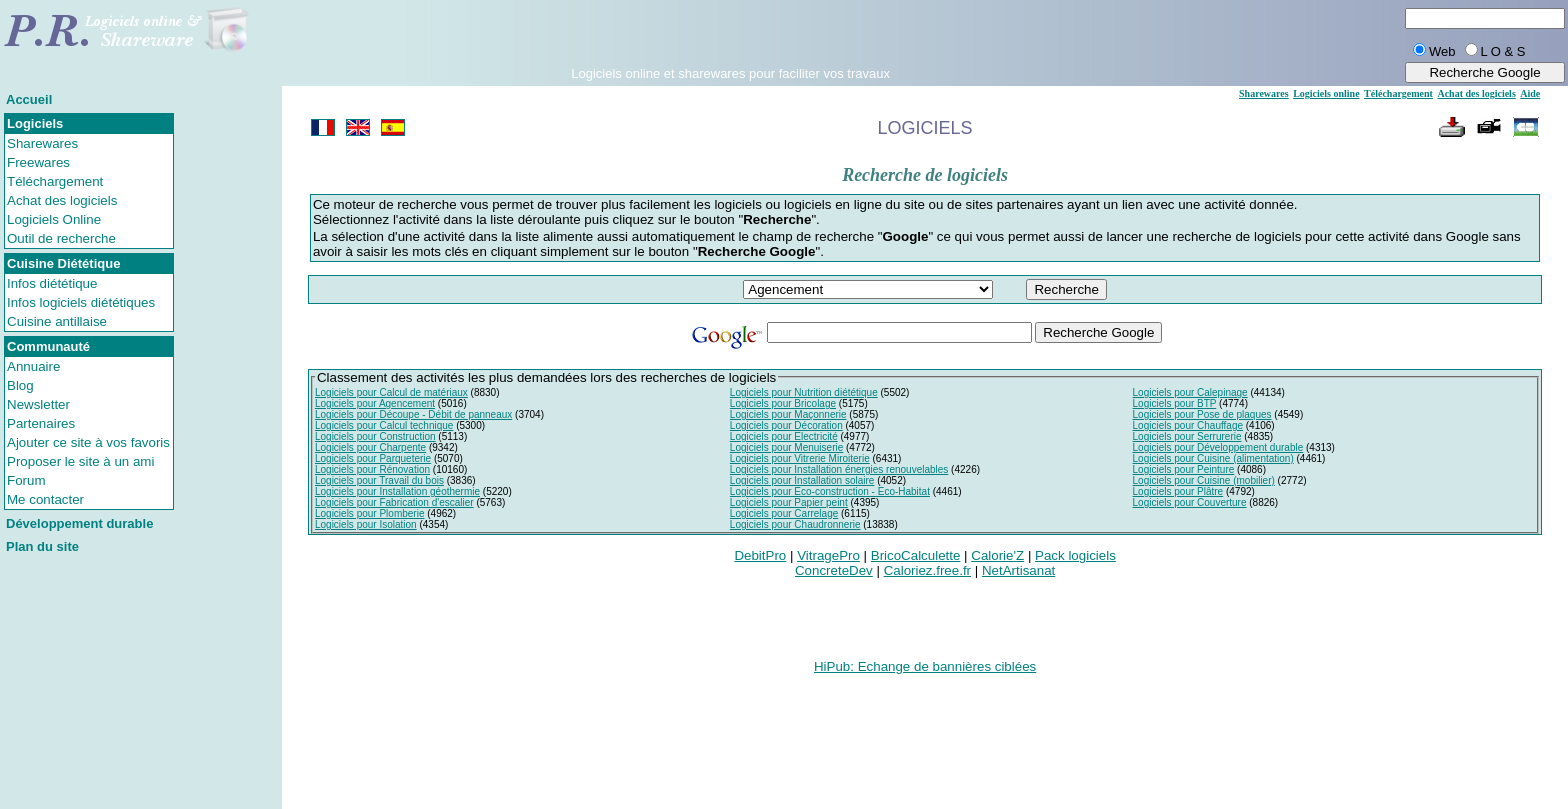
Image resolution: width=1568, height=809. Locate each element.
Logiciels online (1326, 93)
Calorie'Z (997, 555)
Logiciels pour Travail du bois (379, 480)
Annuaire (33, 366)
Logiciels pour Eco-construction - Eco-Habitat (830, 491)
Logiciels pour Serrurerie (1187, 436)
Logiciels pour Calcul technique (384, 425)
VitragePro (828, 555)
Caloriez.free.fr (927, 570)
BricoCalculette (916, 555)
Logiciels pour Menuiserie (786, 447)
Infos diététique (52, 283)
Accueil (29, 99)
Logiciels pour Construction (375, 436)
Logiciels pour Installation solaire (802, 480)
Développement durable (79, 523)
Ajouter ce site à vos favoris (88, 442)
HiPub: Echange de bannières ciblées (925, 666)
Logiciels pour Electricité (784, 436)
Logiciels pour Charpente (370, 447)
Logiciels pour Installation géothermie (397, 491)
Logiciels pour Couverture (1190, 502)
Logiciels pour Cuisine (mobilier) (1204, 480)
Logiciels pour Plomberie (370, 513)
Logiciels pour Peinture (1184, 469)
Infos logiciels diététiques (81, 302)
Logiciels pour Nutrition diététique (804, 392)
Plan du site (42, 546)
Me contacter (45, 499)
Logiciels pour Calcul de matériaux (391, 392)
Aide (1530, 93)
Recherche (1066, 289)
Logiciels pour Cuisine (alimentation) (1213, 458)
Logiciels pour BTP (1175, 403)
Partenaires (41, 423)
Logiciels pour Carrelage (784, 513)
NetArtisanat (1018, 570)
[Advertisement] (731, 36)
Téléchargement (55, 181)
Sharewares (42, 143)
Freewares (38, 162)
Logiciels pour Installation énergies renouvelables (839, 469)
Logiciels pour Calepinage (1190, 392)
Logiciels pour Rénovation (372, 469)
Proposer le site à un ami (80, 461)
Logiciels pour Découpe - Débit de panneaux (413, 414)
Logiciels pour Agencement (375, 403)
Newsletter (38, 404)
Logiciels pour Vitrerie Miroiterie (800, 458)
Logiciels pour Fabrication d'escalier (394, 502)
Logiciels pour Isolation (366, 524)
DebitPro (760, 555)
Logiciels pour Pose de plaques (1202, 414)
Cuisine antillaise (57, 321)
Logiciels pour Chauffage (1188, 425)
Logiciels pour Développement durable (1218, 447)
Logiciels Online (54, 219)
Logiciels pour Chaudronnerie (795, 524)
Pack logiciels (1075, 555)
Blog (20, 385)
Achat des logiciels (62, 200)
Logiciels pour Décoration (786, 425)
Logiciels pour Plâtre (1178, 491)
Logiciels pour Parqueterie (373, 458)
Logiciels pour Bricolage (783, 403)
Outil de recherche (61, 238)
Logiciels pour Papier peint (789, 502)
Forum (26, 480)
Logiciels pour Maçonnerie (788, 414)
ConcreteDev (834, 570)
